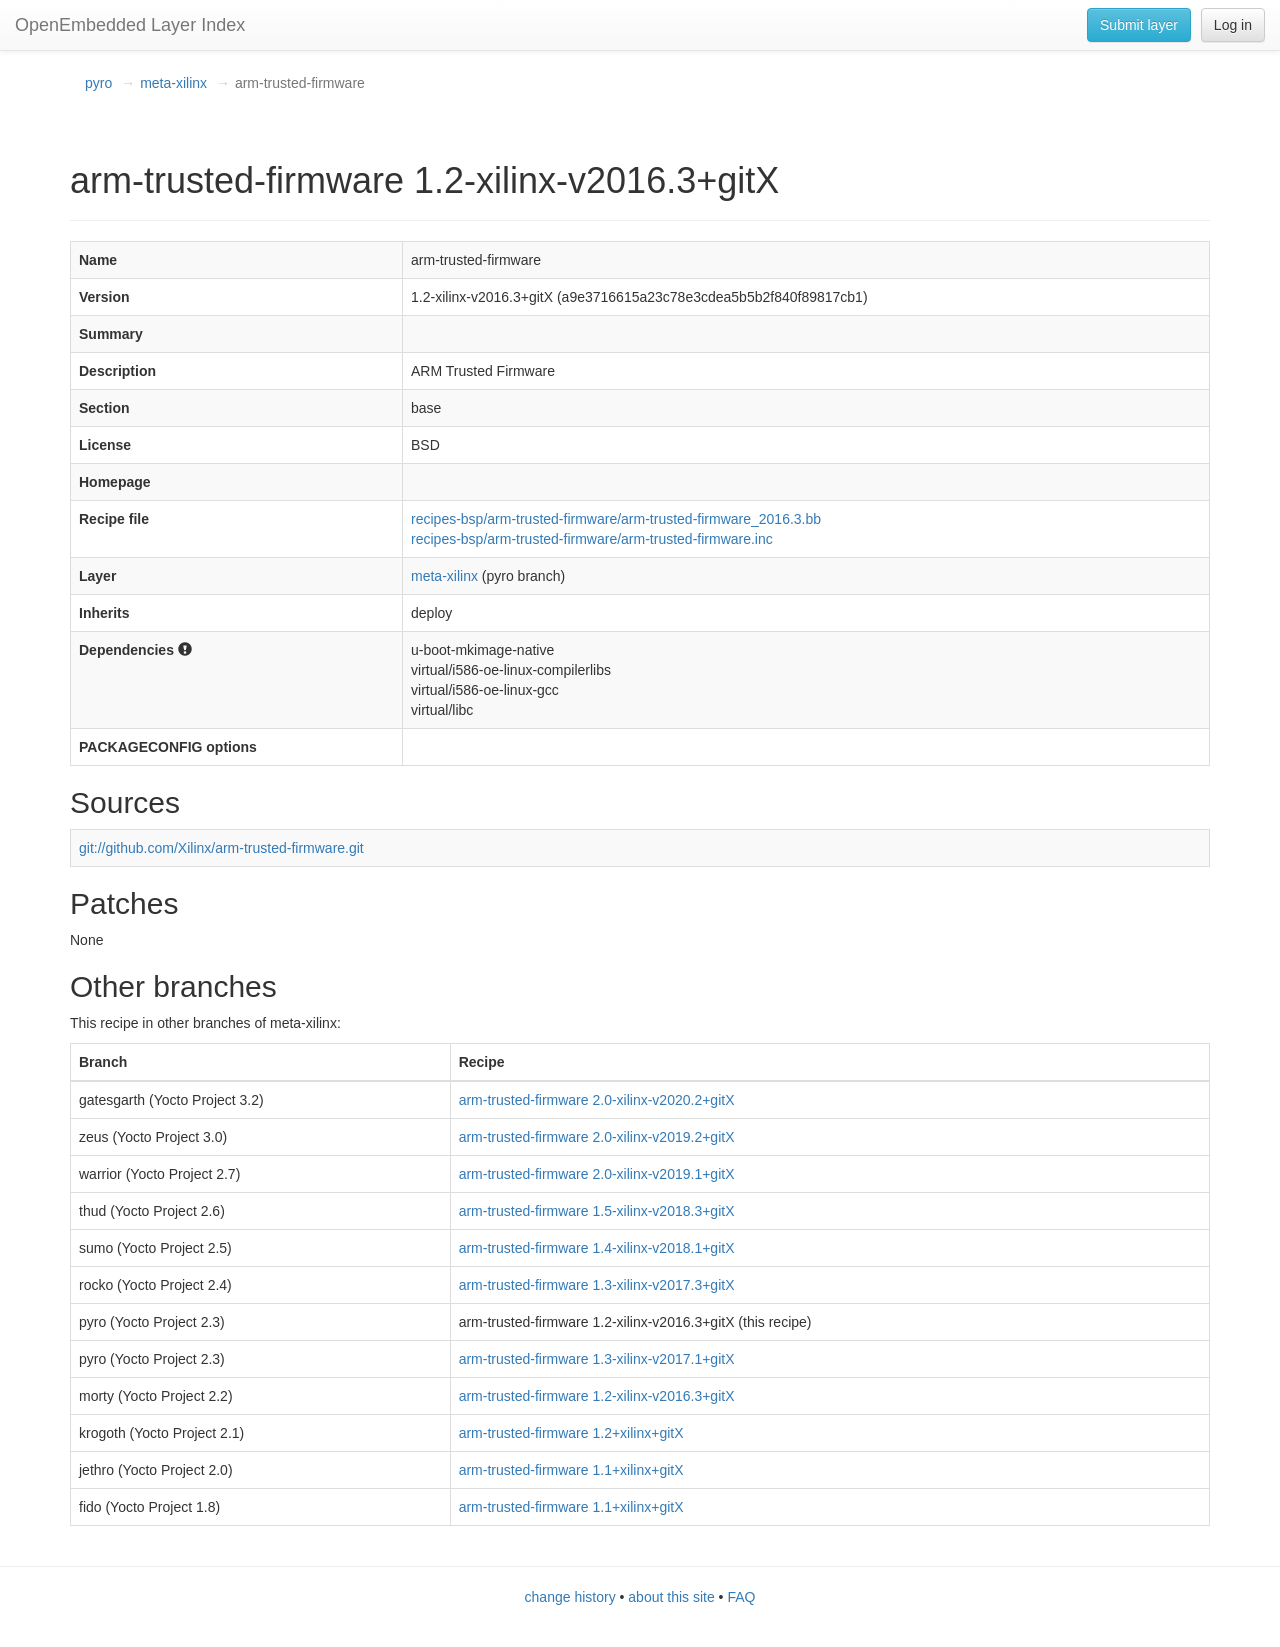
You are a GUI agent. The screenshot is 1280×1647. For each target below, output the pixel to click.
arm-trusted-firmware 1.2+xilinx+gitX (571, 1433)
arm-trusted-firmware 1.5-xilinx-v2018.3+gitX (597, 1211)
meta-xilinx (173, 83)
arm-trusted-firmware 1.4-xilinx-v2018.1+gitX (597, 1248)
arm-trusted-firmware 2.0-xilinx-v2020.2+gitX (597, 1100)
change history (570, 1597)
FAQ (741, 1597)
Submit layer (1139, 25)
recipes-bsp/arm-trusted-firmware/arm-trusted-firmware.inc (592, 539)
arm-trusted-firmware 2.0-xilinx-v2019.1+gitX (597, 1174)
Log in (1233, 25)
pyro (98, 83)
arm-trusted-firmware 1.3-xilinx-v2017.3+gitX (597, 1285)
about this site (671, 1597)
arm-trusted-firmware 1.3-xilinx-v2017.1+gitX (597, 1359)
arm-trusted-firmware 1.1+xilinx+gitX (571, 1470)
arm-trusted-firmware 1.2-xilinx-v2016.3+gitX (597, 1396)
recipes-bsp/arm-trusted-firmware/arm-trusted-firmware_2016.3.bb (616, 519)
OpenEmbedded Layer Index (130, 25)
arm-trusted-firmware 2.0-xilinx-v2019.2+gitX (597, 1137)
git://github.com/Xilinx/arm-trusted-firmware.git (221, 848)
